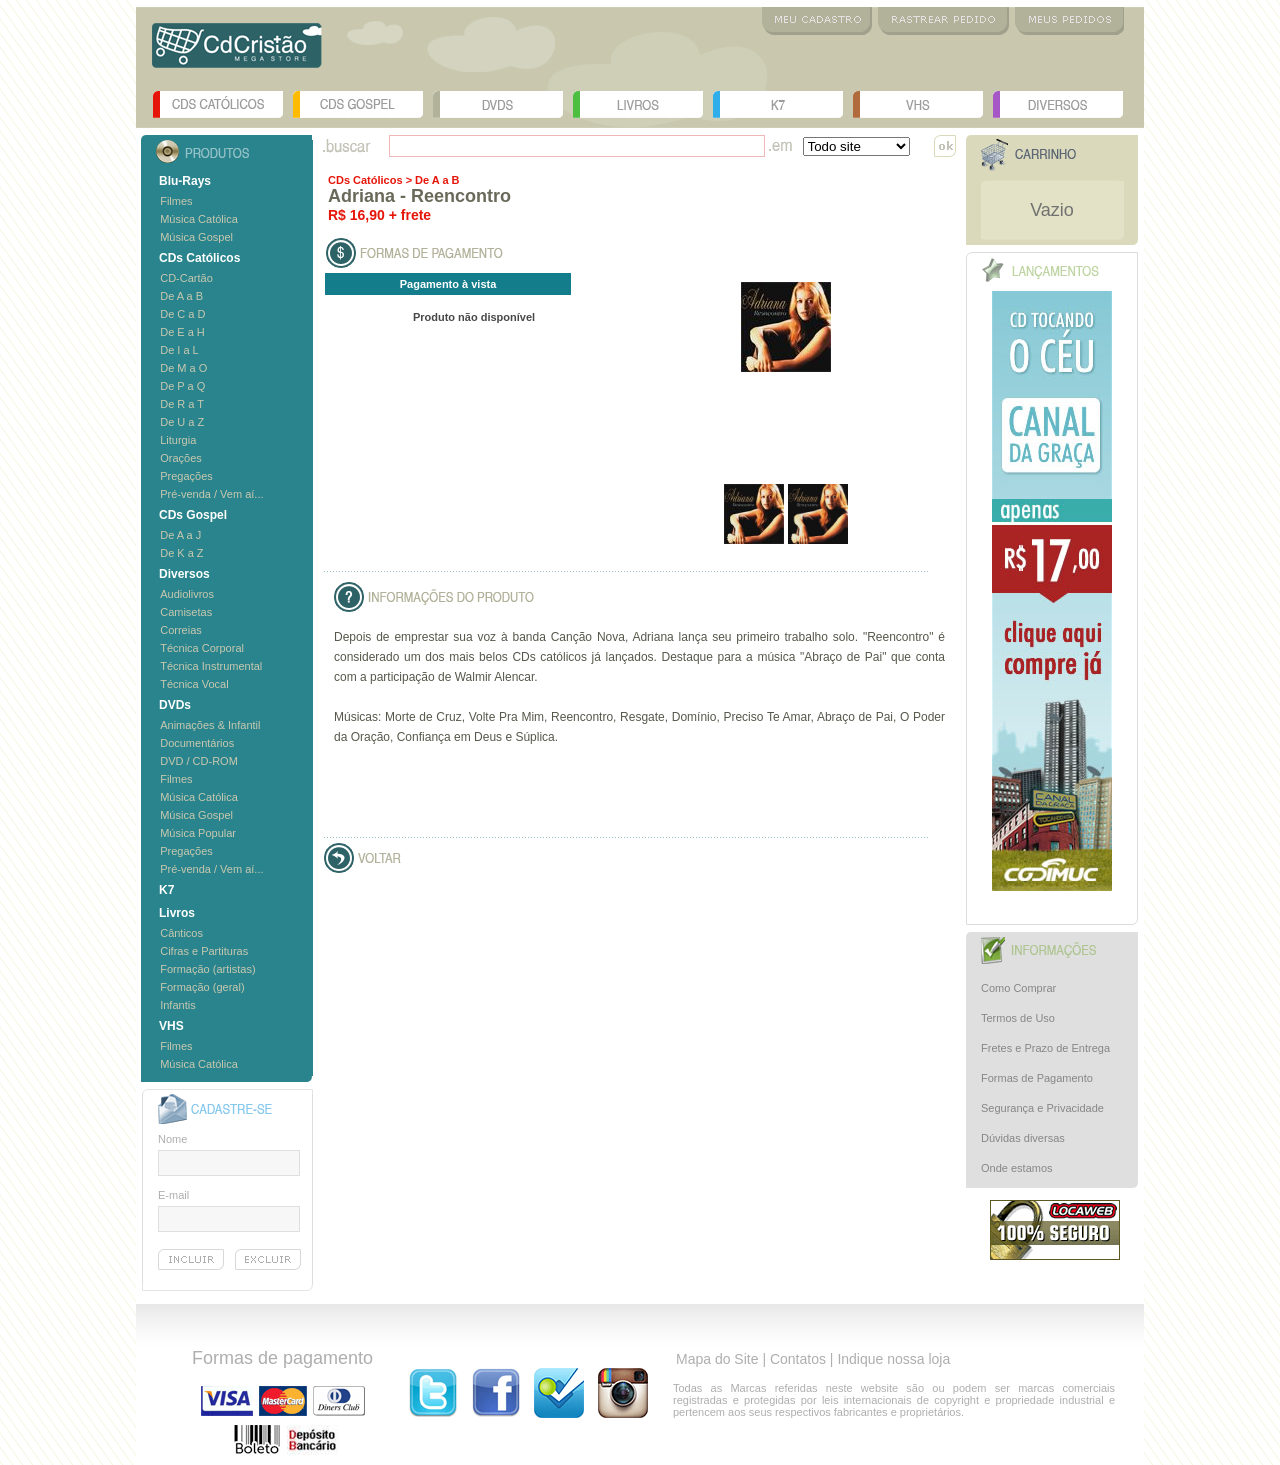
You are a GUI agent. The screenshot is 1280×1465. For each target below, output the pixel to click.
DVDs (498, 104)
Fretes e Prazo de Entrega (1045, 1048)
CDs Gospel (358, 104)
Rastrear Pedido (943, 21)
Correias (181, 630)
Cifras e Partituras (204, 951)
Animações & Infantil (210, 725)
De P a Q (182, 386)
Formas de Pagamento (1037, 1078)
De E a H (182, 332)
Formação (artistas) (207, 969)
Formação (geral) (202, 987)
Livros (638, 104)
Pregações (186, 476)
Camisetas (186, 612)
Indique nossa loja (893, 1359)
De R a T (182, 404)
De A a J (180, 535)
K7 (778, 104)
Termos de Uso (1018, 1018)
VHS (918, 104)
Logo (237, 52)
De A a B (181, 296)
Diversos (1058, 104)
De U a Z (182, 422)
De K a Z (181, 553)
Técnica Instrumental (211, 666)
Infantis (177, 1005)
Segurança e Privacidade (1042, 1108)
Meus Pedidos (1069, 21)
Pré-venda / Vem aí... (211, 494)
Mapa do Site (717, 1359)
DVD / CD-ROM (199, 761)
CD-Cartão (186, 278)
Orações (181, 458)
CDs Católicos (218, 104)
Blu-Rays (185, 181)
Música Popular (198, 833)
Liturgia (178, 440)
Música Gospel (196, 237)
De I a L (179, 350)
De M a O (183, 368)
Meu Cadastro (817, 21)
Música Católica (199, 219)
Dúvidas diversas (1023, 1138)
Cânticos (181, 933)
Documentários (197, 743)
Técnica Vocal (194, 684)
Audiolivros (187, 594)
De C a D (182, 314)
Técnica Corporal (202, 648)
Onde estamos (1017, 1168)
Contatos (798, 1359)
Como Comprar (1018, 988)
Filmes (176, 201)
